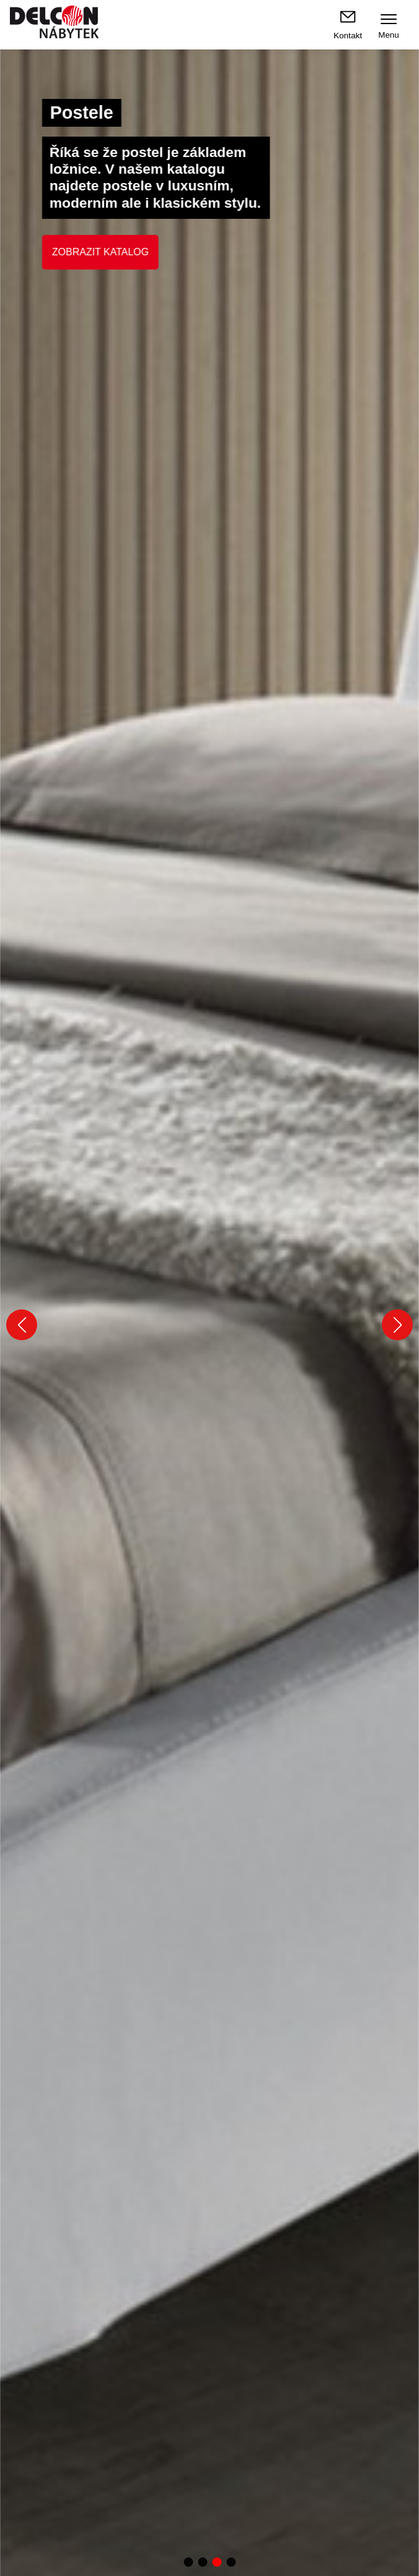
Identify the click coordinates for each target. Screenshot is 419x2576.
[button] (21, 1324)
